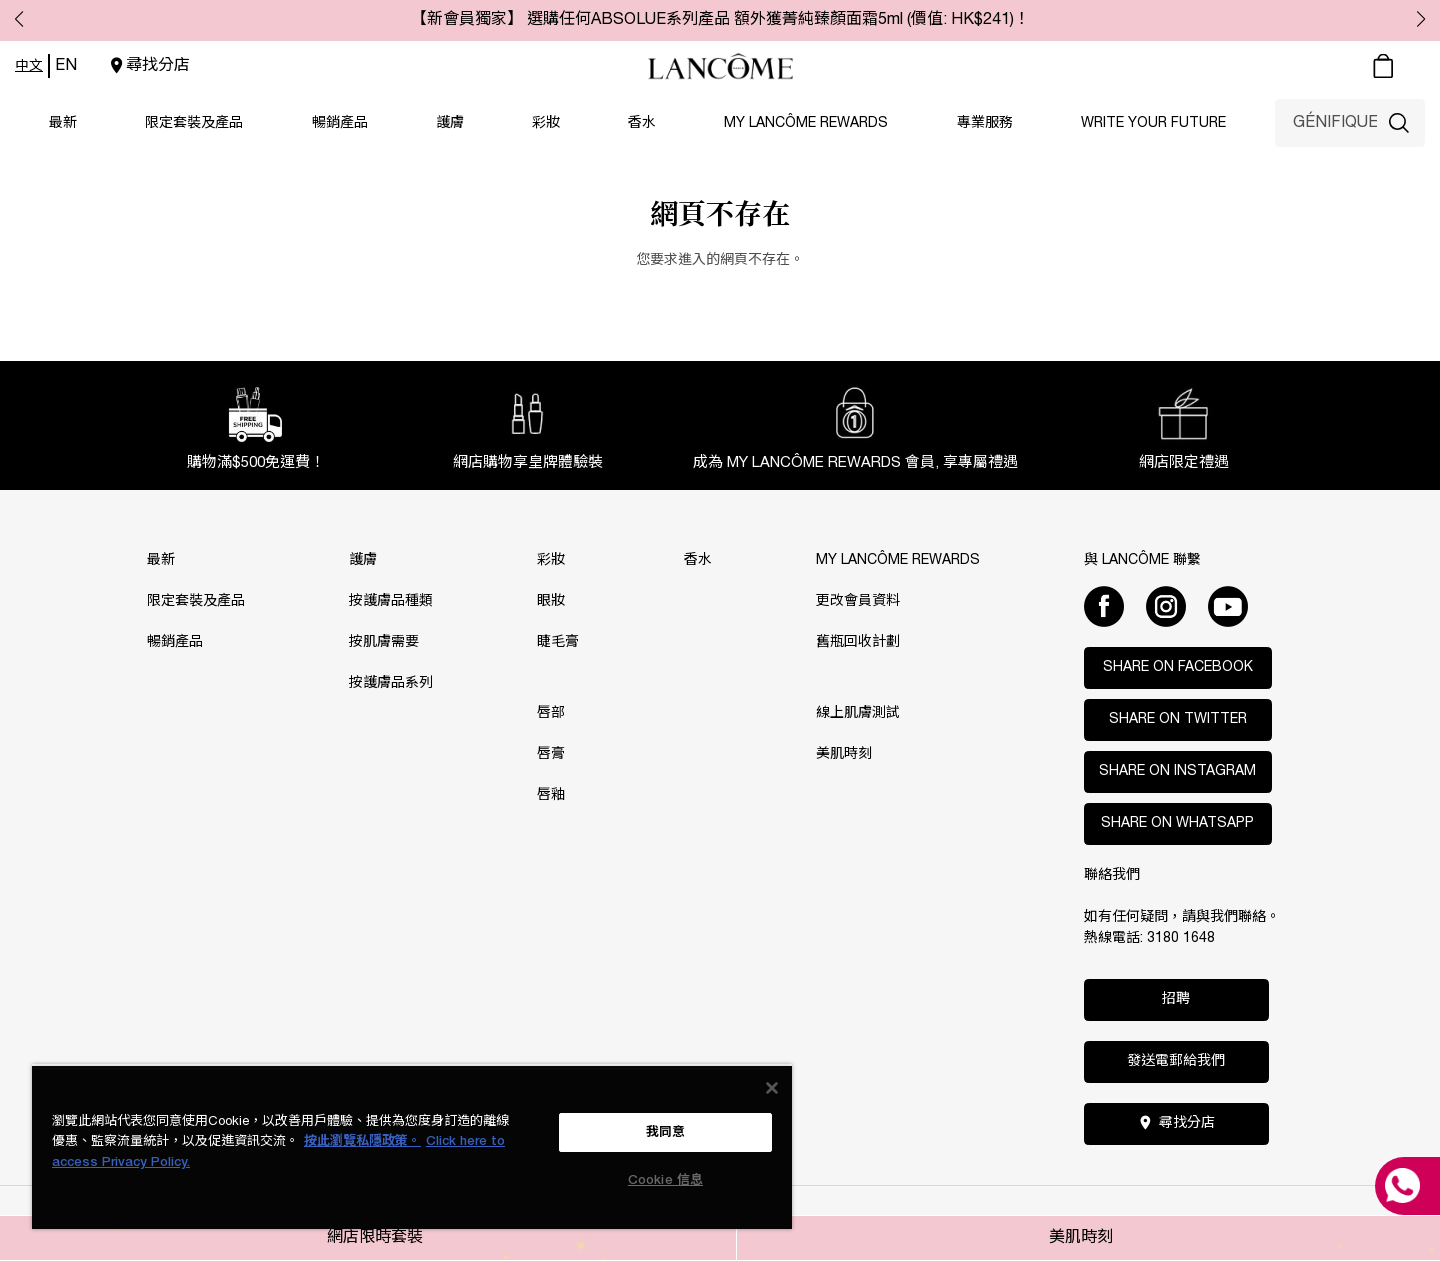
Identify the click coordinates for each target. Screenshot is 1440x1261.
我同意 (665, 1132)
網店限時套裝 (375, 1238)
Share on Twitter (1178, 719)
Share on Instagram (1177, 771)
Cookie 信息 (665, 1180)
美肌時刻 (1081, 1238)
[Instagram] (1166, 606)
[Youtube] (1228, 606)
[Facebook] (1104, 606)
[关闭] (772, 1088)
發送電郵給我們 (1176, 1061)
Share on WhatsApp (1177, 823)
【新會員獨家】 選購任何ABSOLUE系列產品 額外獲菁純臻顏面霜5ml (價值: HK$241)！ (720, 20)
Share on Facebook (1178, 667)
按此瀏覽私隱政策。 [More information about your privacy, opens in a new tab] (362, 1141)
